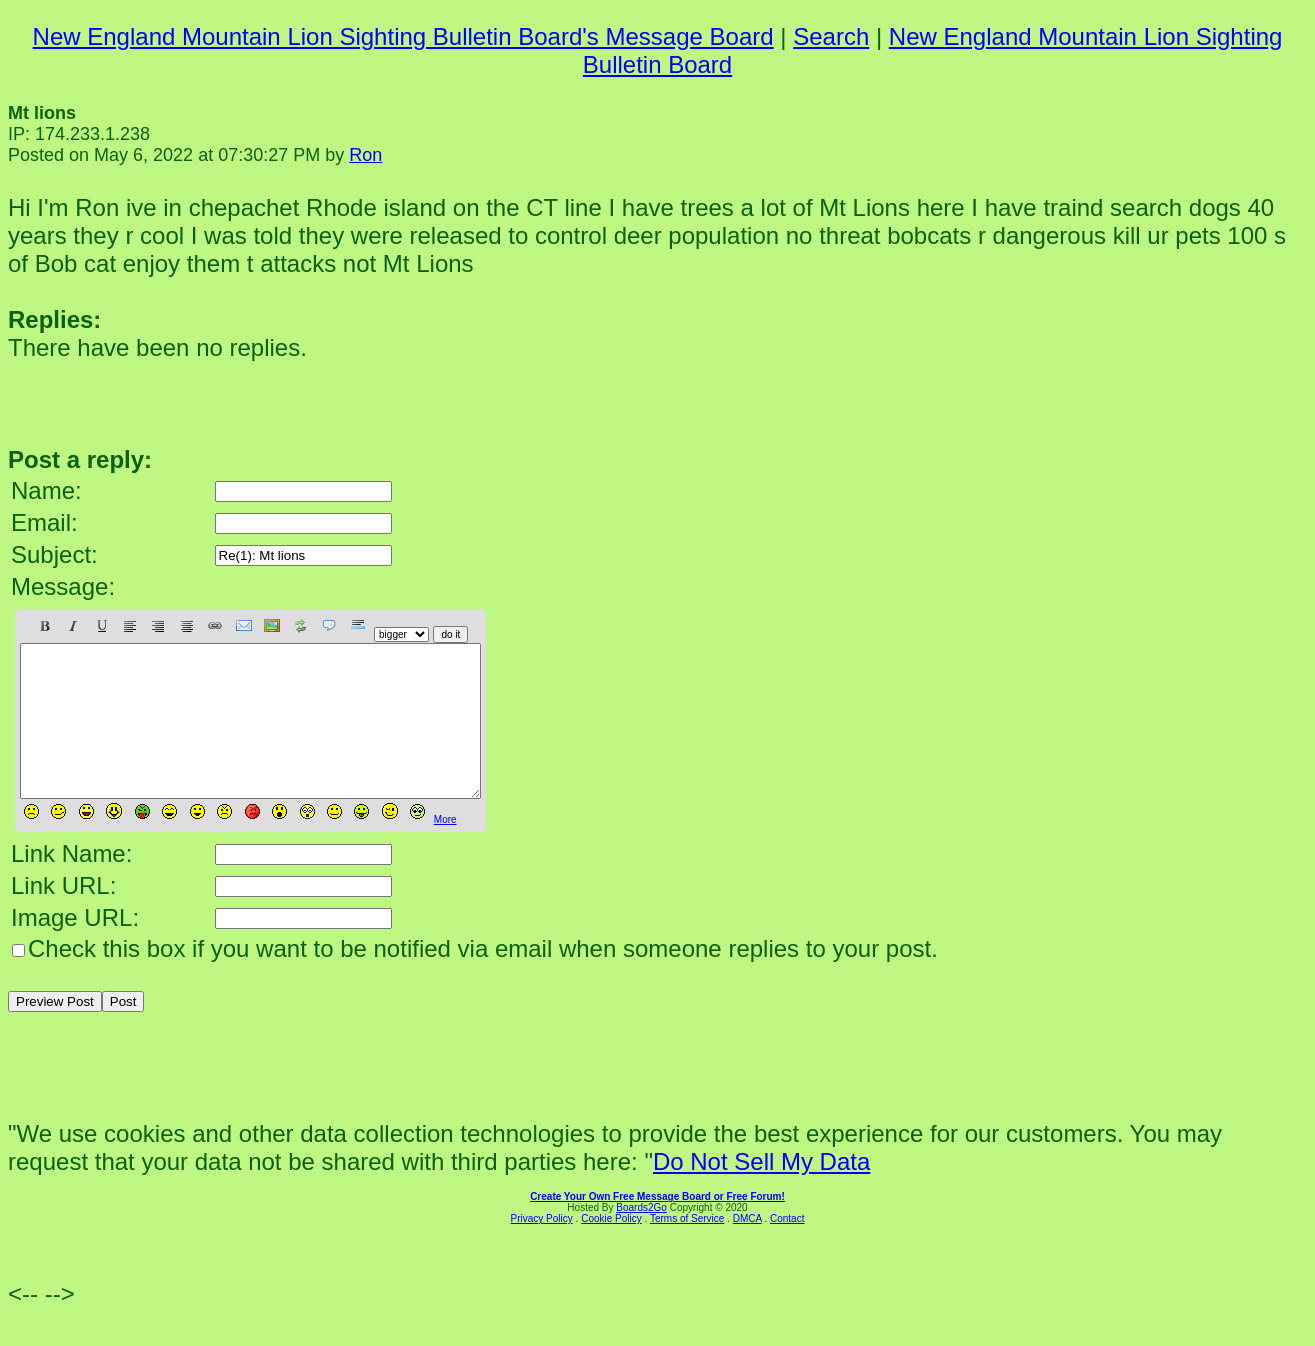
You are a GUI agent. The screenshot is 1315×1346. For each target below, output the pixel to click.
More (445, 849)
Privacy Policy (542, 1248)
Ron (365, 155)
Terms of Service (687, 1248)
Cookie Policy (611, 1248)
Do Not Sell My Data (761, 1191)
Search (831, 36)
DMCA (747, 1248)
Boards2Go (641, 1237)
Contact (787, 1248)
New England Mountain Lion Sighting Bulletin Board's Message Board (403, 36)
